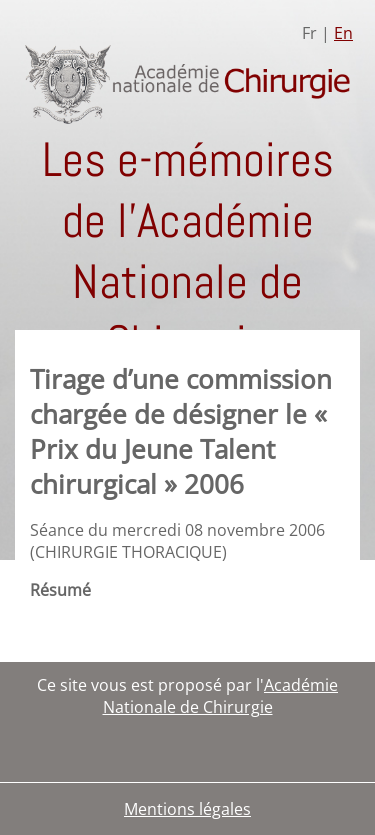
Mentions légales (187, 809)
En (343, 33)
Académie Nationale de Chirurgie (221, 696)
